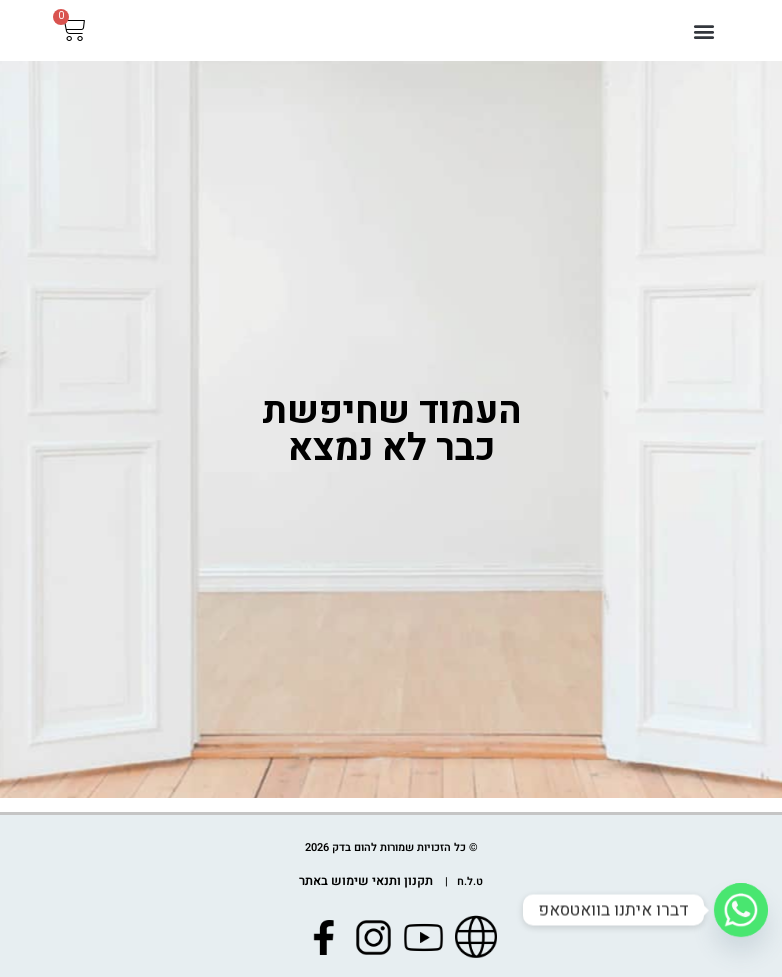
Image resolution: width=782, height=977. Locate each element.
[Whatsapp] (741, 910)
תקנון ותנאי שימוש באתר (366, 882)
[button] (703, 38)
